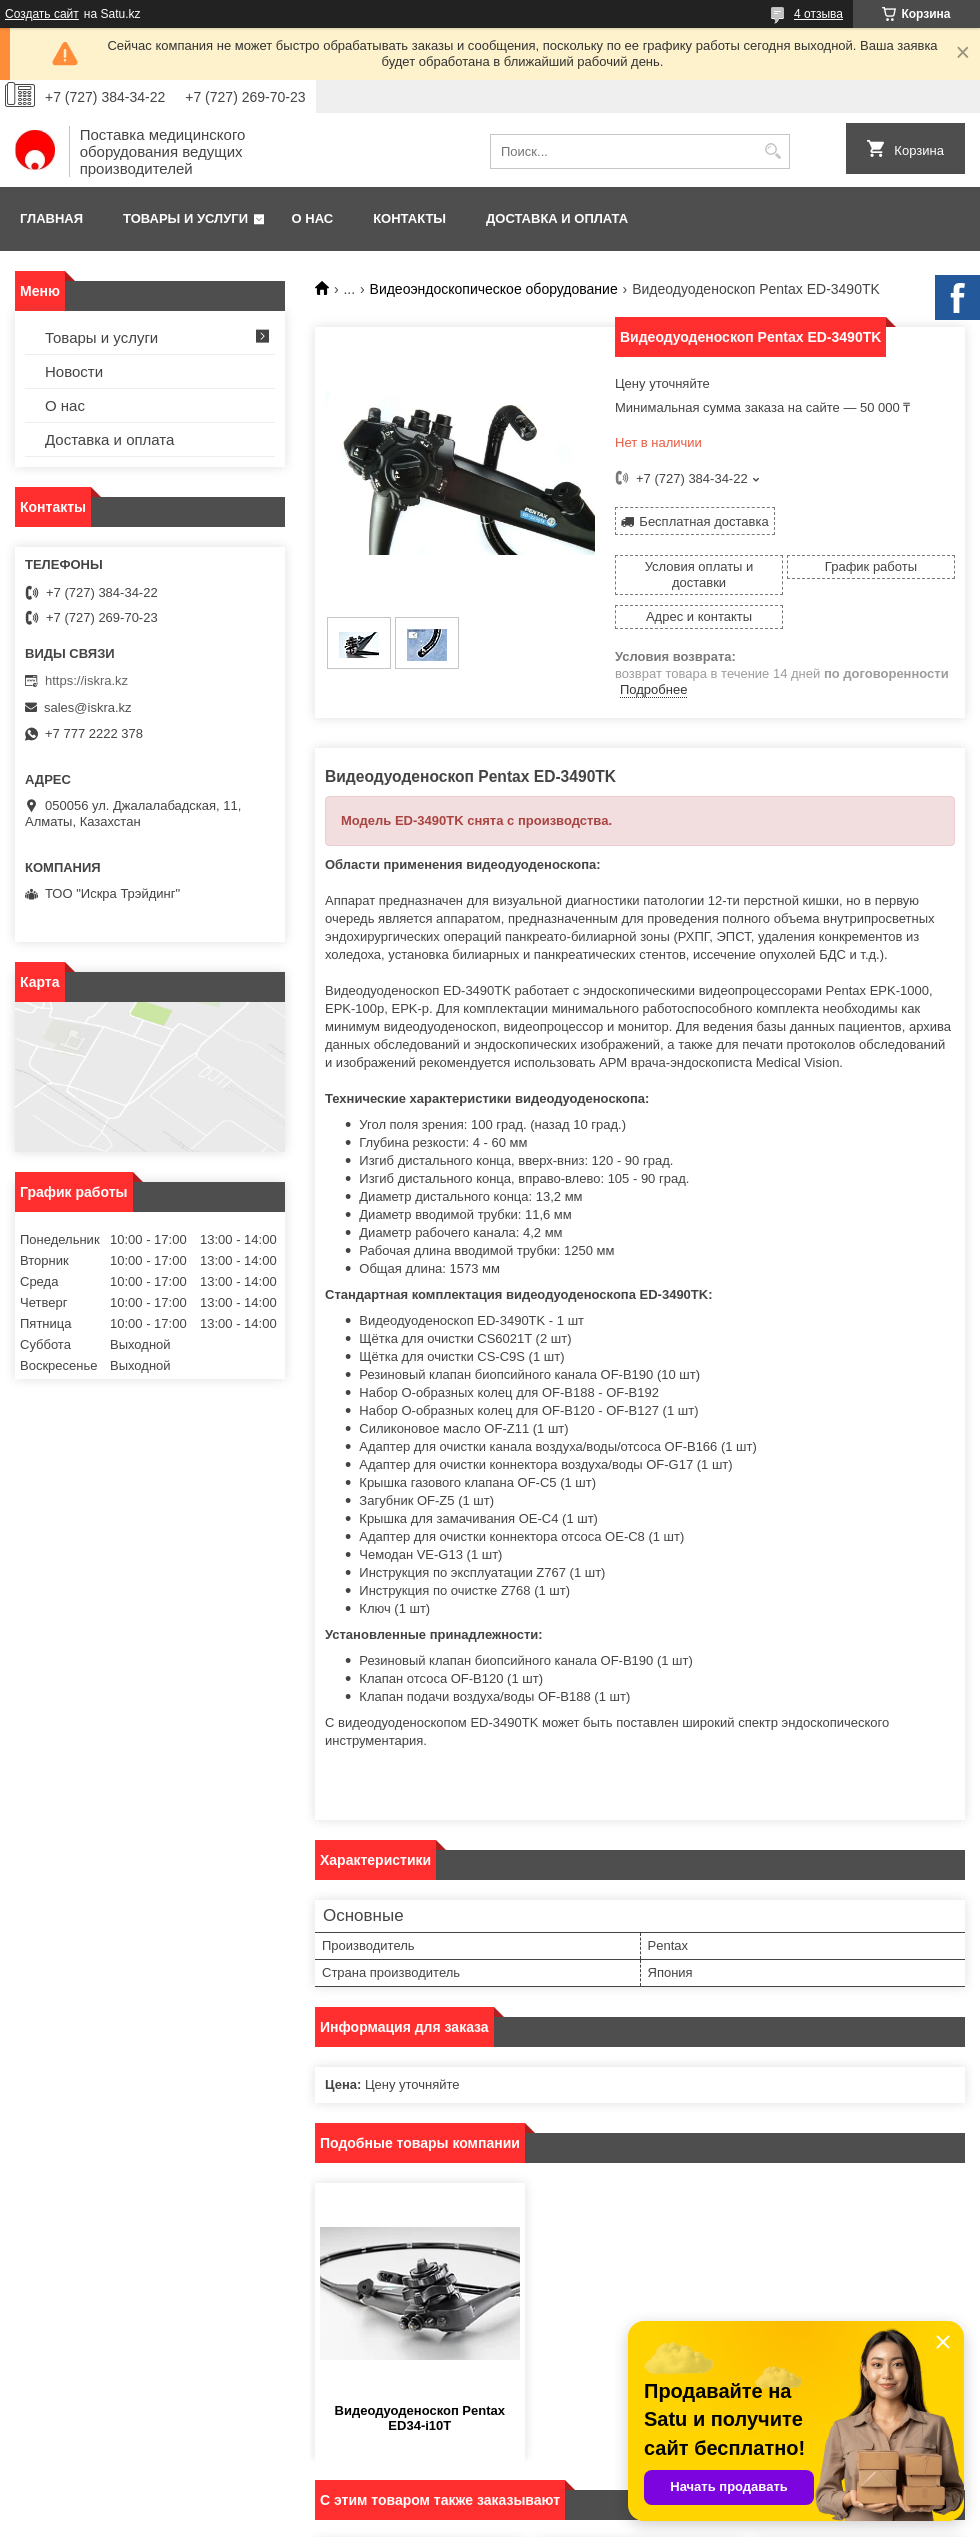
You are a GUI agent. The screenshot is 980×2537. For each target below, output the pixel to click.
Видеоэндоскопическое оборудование (494, 289)
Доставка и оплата (557, 218)
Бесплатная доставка (703, 521)
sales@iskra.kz (88, 707)
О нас (313, 218)
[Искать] (772, 151)
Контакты (409, 218)
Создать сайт (42, 14)
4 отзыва (818, 14)
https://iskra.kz (86, 680)
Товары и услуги (185, 218)
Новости (74, 371)
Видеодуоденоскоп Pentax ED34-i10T (420, 2418)
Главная (51, 218)
